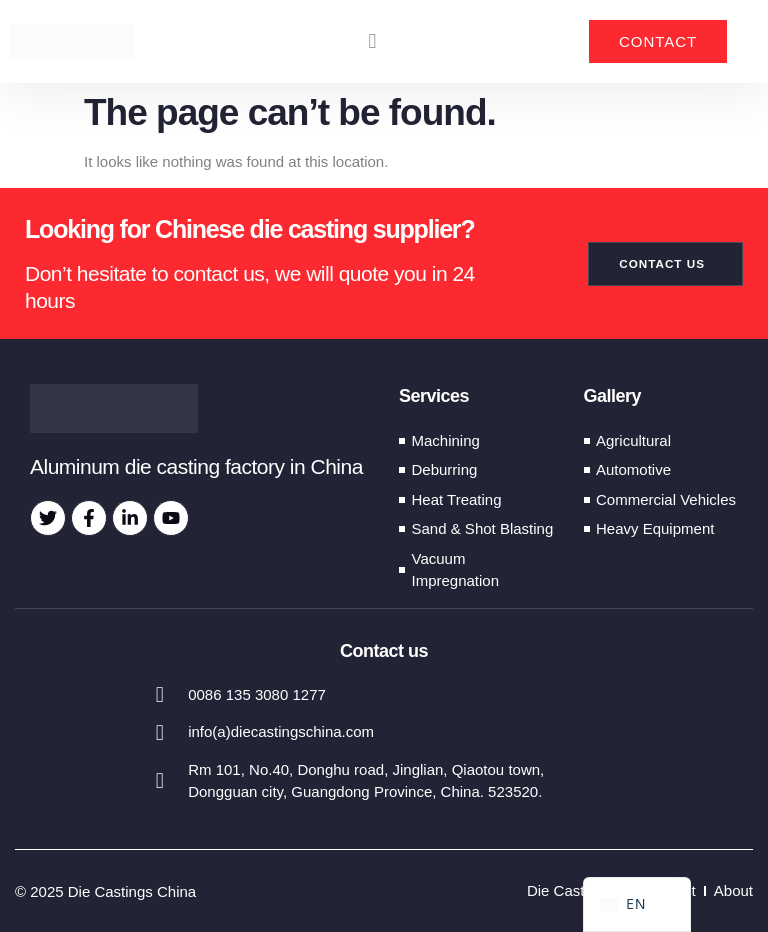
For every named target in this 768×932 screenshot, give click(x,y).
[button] (372, 42)
